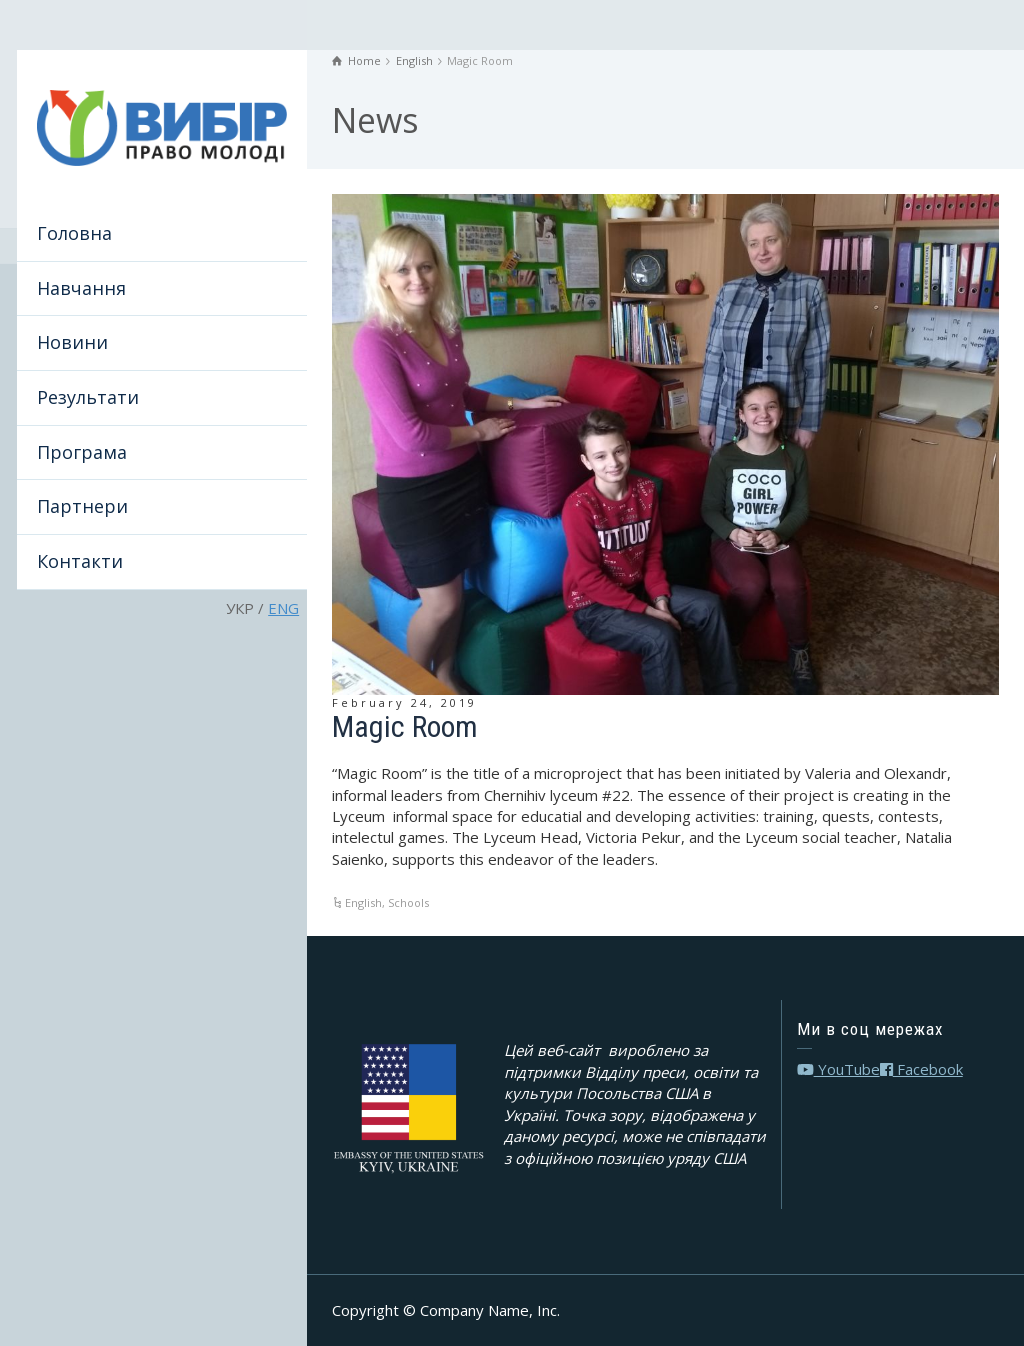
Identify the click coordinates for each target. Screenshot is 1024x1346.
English (363, 902)
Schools (408, 902)
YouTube (838, 1069)
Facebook (921, 1069)
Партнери (82, 506)
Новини (72, 342)
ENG (283, 608)
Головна (74, 233)
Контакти (80, 561)
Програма (82, 452)
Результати (88, 397)
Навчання (81, 288)
